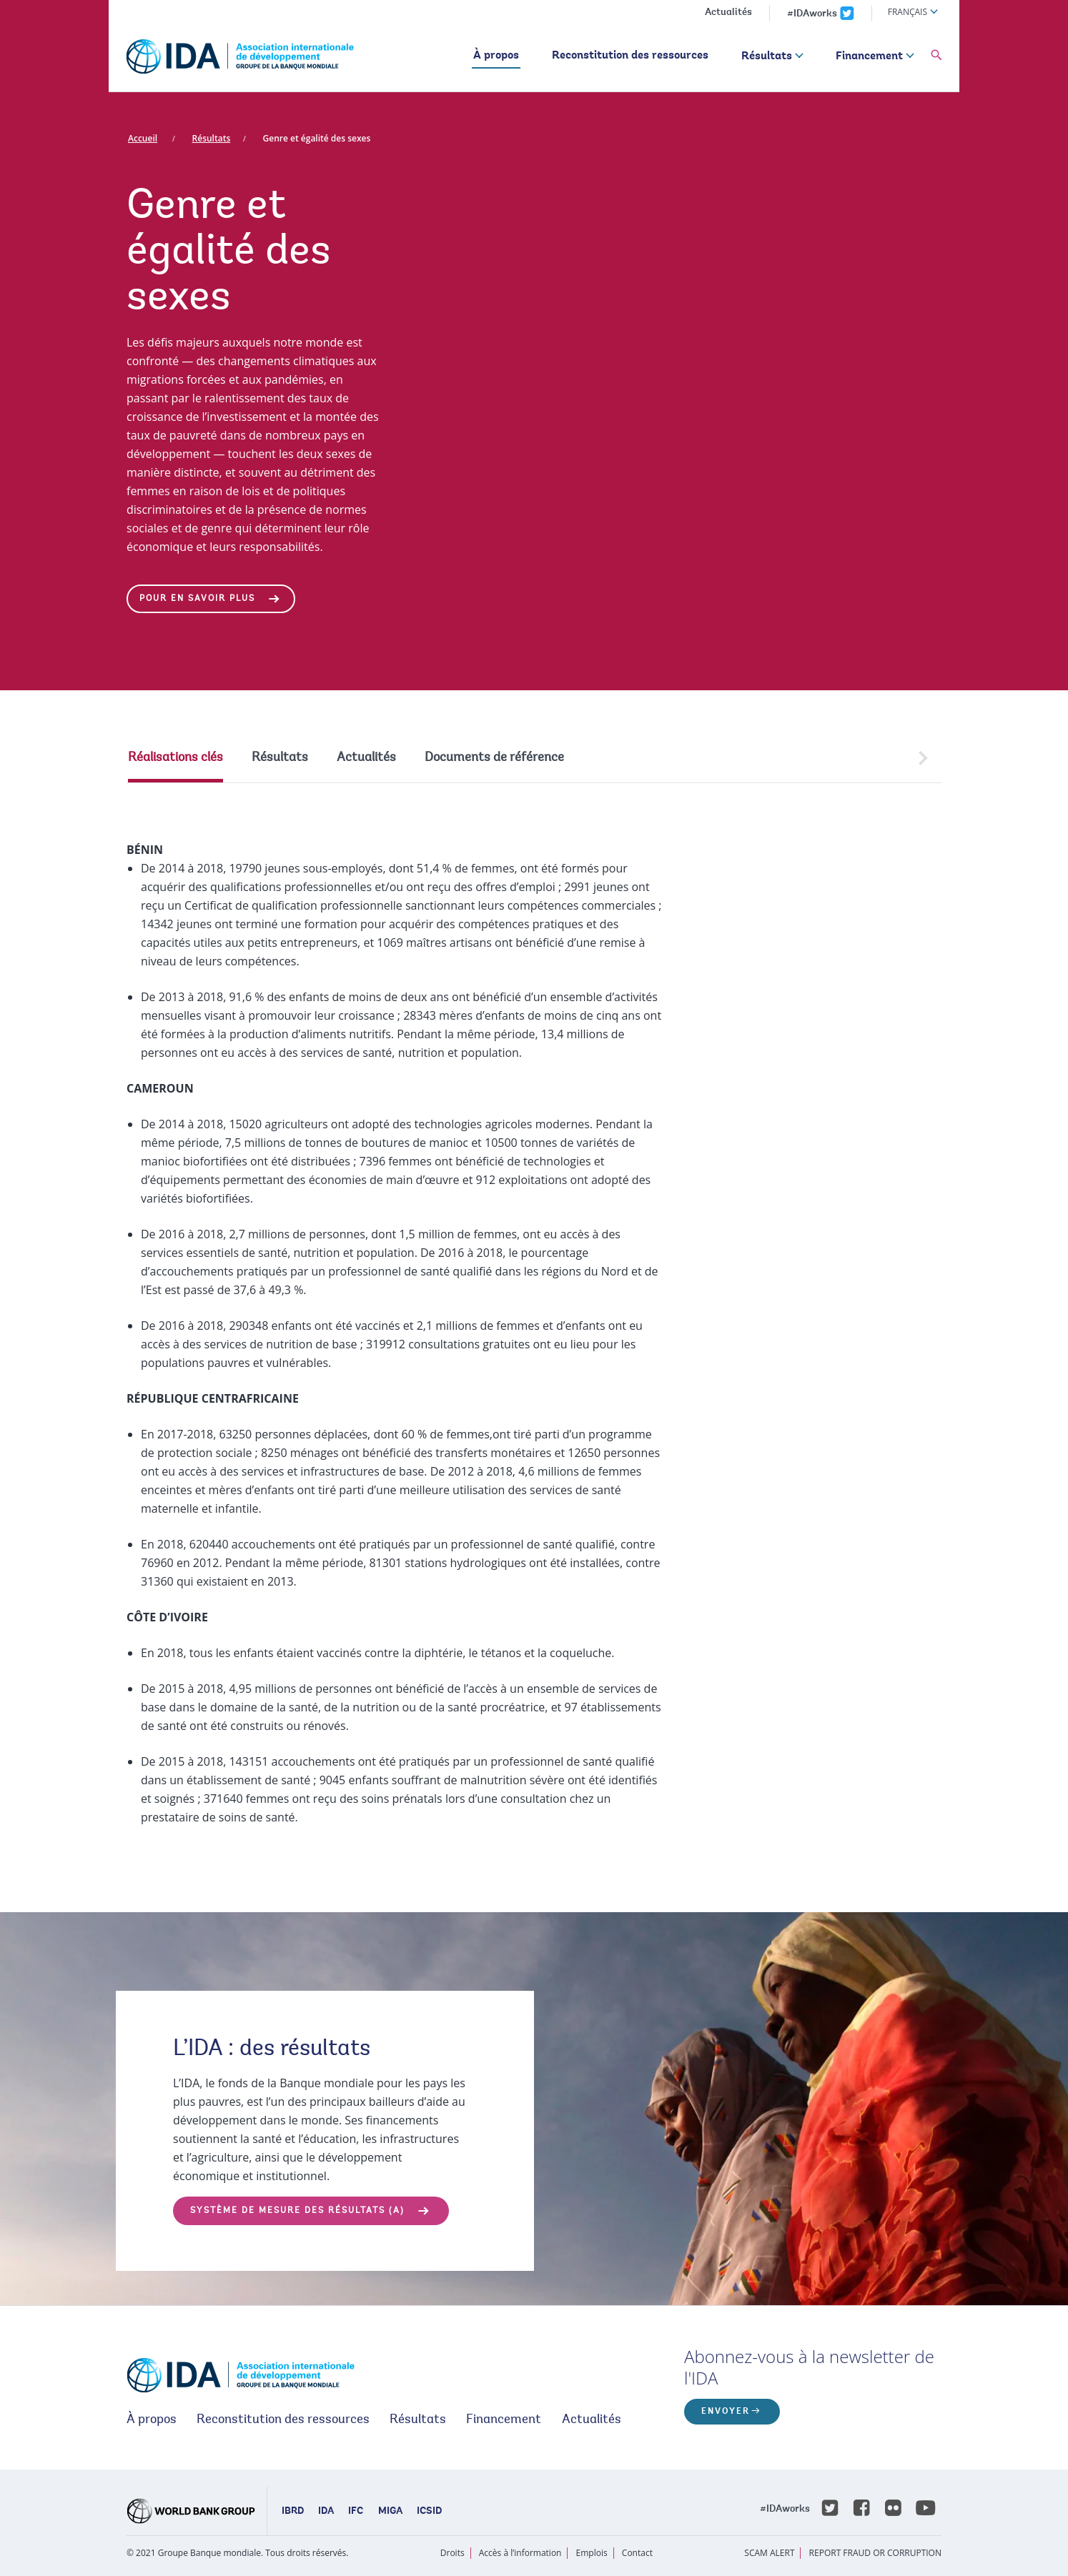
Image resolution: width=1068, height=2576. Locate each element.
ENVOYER (725, 2411)
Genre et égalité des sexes (317, 138)
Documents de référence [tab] (494, 758)
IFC (355, 2512)
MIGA (390, 2512)
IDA (326, 2512)
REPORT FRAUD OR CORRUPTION (875, 2553)
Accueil (142, 138)
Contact (637, 2553)
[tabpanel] (534, 1319)
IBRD (293, 2512)
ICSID (429, 2512)
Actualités (728, 13)
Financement (869, 56)
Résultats (766, 56)
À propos (496, 55)
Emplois (592, 2553)
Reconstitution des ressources (630, 55)
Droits (452, 2553)
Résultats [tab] (280, 758)
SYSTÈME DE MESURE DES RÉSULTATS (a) (297, 2211)
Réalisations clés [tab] (175, 758)
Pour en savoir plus (197, 599)
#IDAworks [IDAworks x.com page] (812, 14)
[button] (936, 56)
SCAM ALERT (769, 2553)
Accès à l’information (520, 2553)
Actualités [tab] (366, 758)
